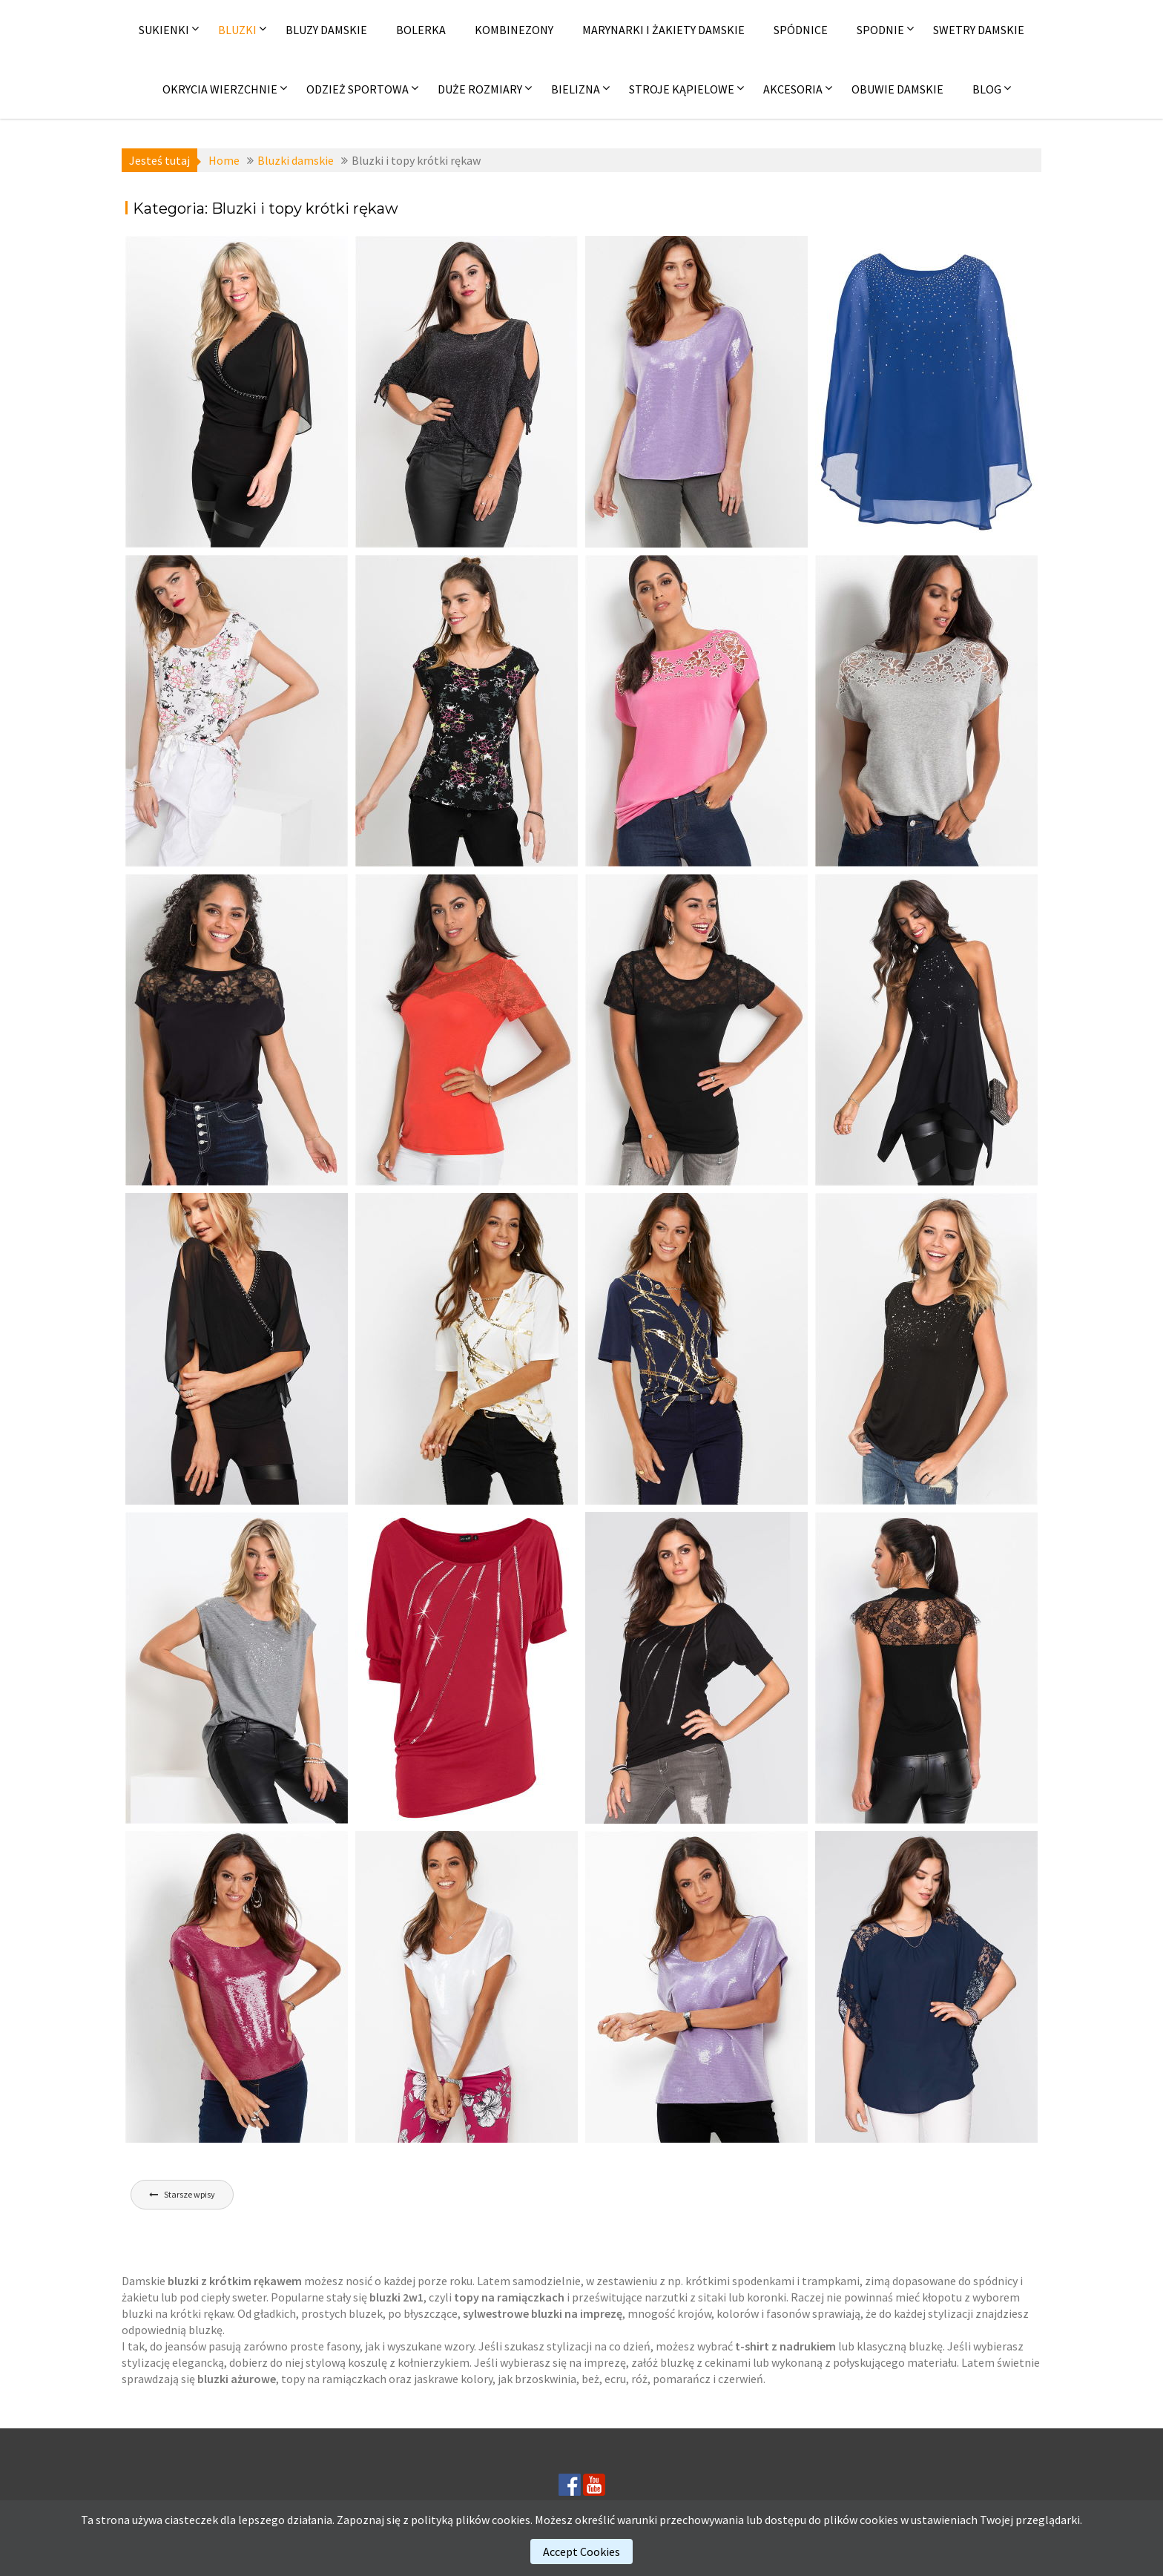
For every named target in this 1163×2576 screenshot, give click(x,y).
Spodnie (880, 29)
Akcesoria (793, 89)
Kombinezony (514, 29)
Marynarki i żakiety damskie (663, 29)
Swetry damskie (978, 29)
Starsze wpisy (189, 2194)
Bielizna (575, 89)
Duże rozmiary (480, 89)
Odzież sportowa (357, 89)
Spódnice (801, 29)
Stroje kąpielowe (681, 89)
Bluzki (237, 29)
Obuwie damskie (897, 89)
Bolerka (421, 29)
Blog (986, 89)
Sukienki (164, 29)
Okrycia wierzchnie (219, 89)
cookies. (512, 2519)
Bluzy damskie (326, 29)
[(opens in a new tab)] (236, 392)
